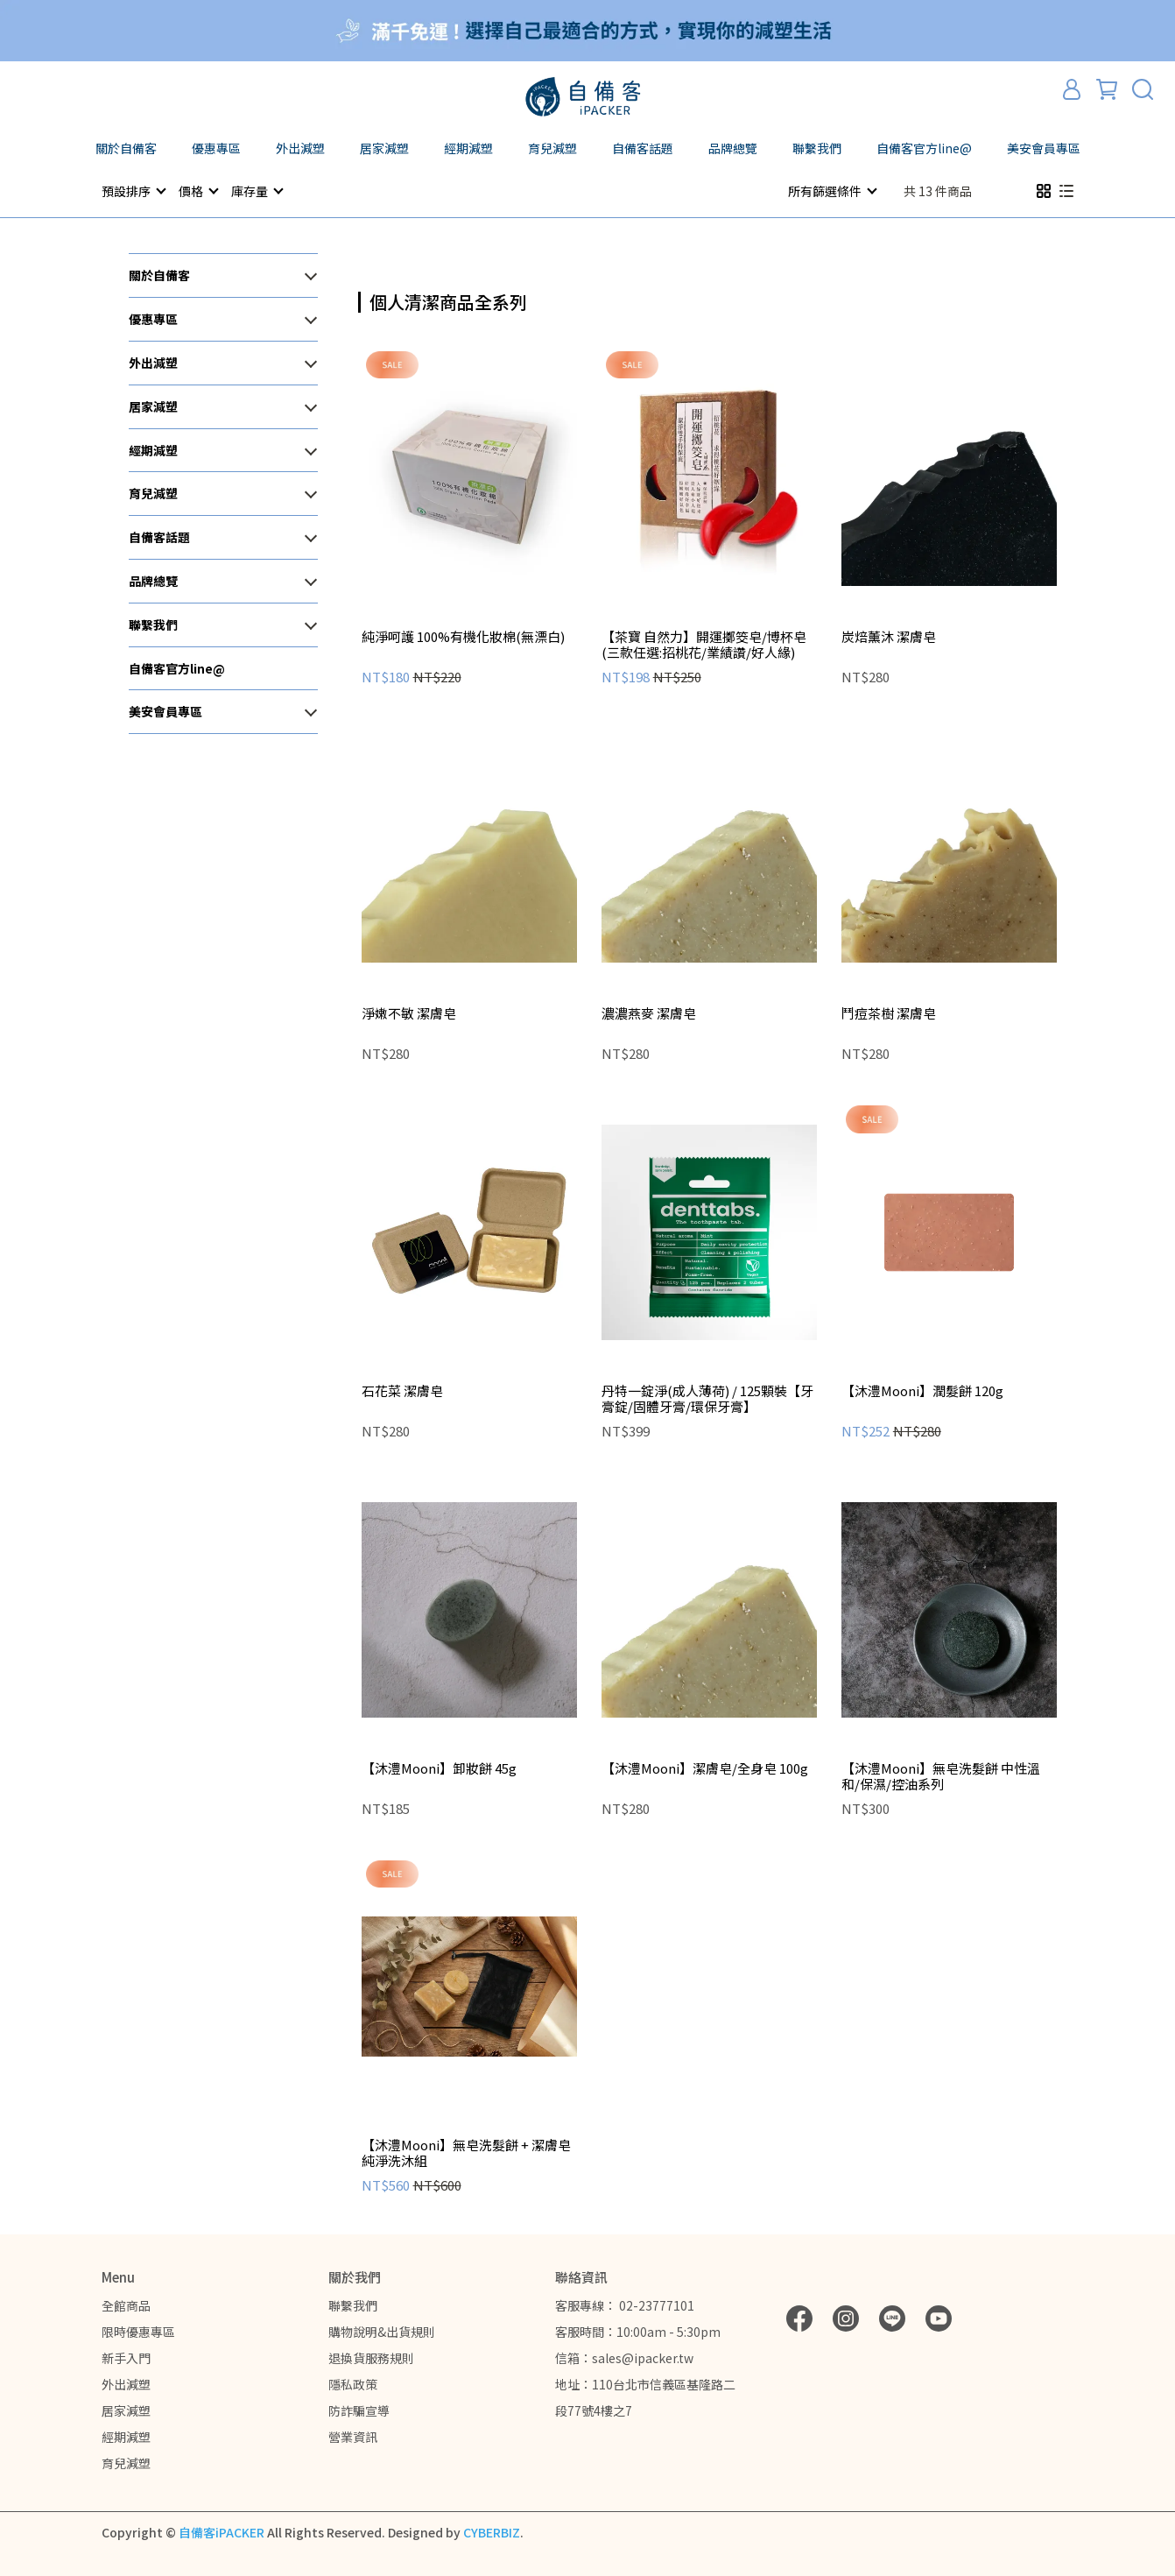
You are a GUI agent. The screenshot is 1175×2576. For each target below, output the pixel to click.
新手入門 (126, 2357)
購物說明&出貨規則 (381, 2331)
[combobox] (389, 299)
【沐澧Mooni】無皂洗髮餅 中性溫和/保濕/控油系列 (940, 1775)
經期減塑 (126, 2436)
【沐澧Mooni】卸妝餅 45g (439, 1768)
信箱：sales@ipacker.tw (624, 2357)
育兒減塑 (126, 2462)
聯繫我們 (352, 2304)
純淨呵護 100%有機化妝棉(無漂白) (463, 636)
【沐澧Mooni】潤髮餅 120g (922, 1390)
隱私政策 (352, 2383)
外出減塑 (126, 2383)
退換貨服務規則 (371, 2357)
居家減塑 (126, 2409)
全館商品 (126, 2304)
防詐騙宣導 (359, 2409)
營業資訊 (352, 2436)
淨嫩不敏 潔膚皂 (409, 1013)
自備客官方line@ (924, 148)
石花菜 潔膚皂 (402, 1390)
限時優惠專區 (138, 2331)
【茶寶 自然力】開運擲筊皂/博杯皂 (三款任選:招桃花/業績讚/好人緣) (704, 644)
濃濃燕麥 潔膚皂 (649, 1013)
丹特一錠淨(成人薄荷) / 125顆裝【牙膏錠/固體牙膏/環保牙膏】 (707, 1398)
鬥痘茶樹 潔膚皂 (888, 1013)
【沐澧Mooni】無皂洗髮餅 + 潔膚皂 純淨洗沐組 (466, 2152)
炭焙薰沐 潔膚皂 (888, 636)
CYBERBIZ (491, 2531)
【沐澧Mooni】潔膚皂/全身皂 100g (705, 1768)
